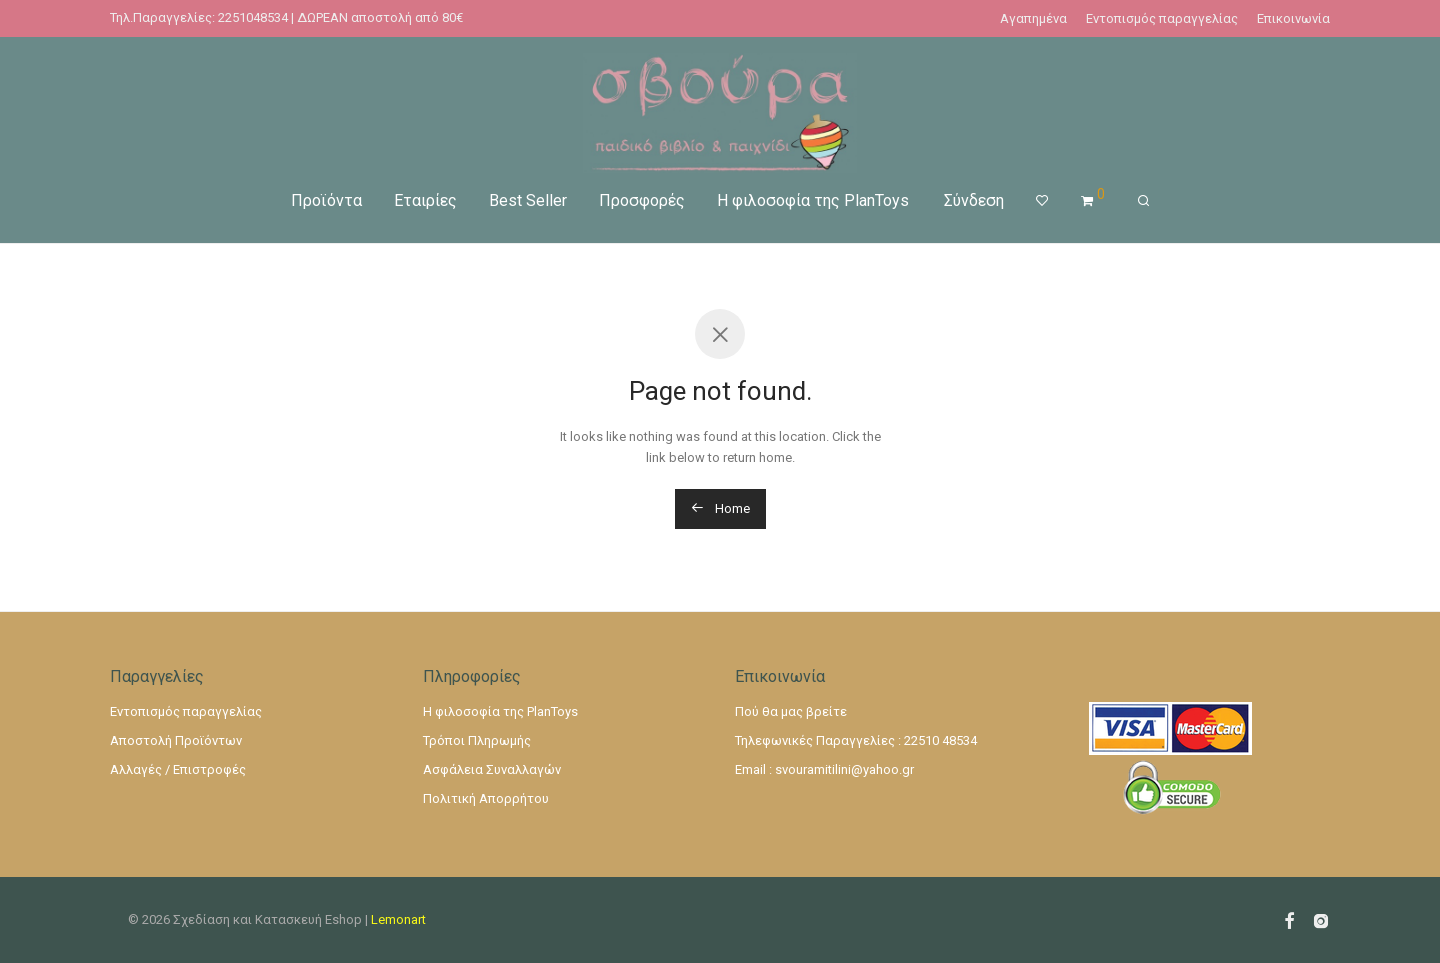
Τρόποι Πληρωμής (477, 740)
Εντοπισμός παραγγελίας (1162, 18)
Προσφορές (642, 199)
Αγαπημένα (1033, 18)
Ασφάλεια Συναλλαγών (492, 769)
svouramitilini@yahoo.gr (844, 769)
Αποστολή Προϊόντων (176, 740)
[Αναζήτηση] (1143, 200)
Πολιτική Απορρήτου (486, 798)
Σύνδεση (974, 199)
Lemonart (398, 919)
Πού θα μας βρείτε (791, 711)
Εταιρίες (425, 199)
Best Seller (528, 199)
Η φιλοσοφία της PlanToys (813, 199)
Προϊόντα (326, 199)
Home (720, 508)
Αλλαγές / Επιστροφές (178, 769)
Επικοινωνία (1293, 18)
